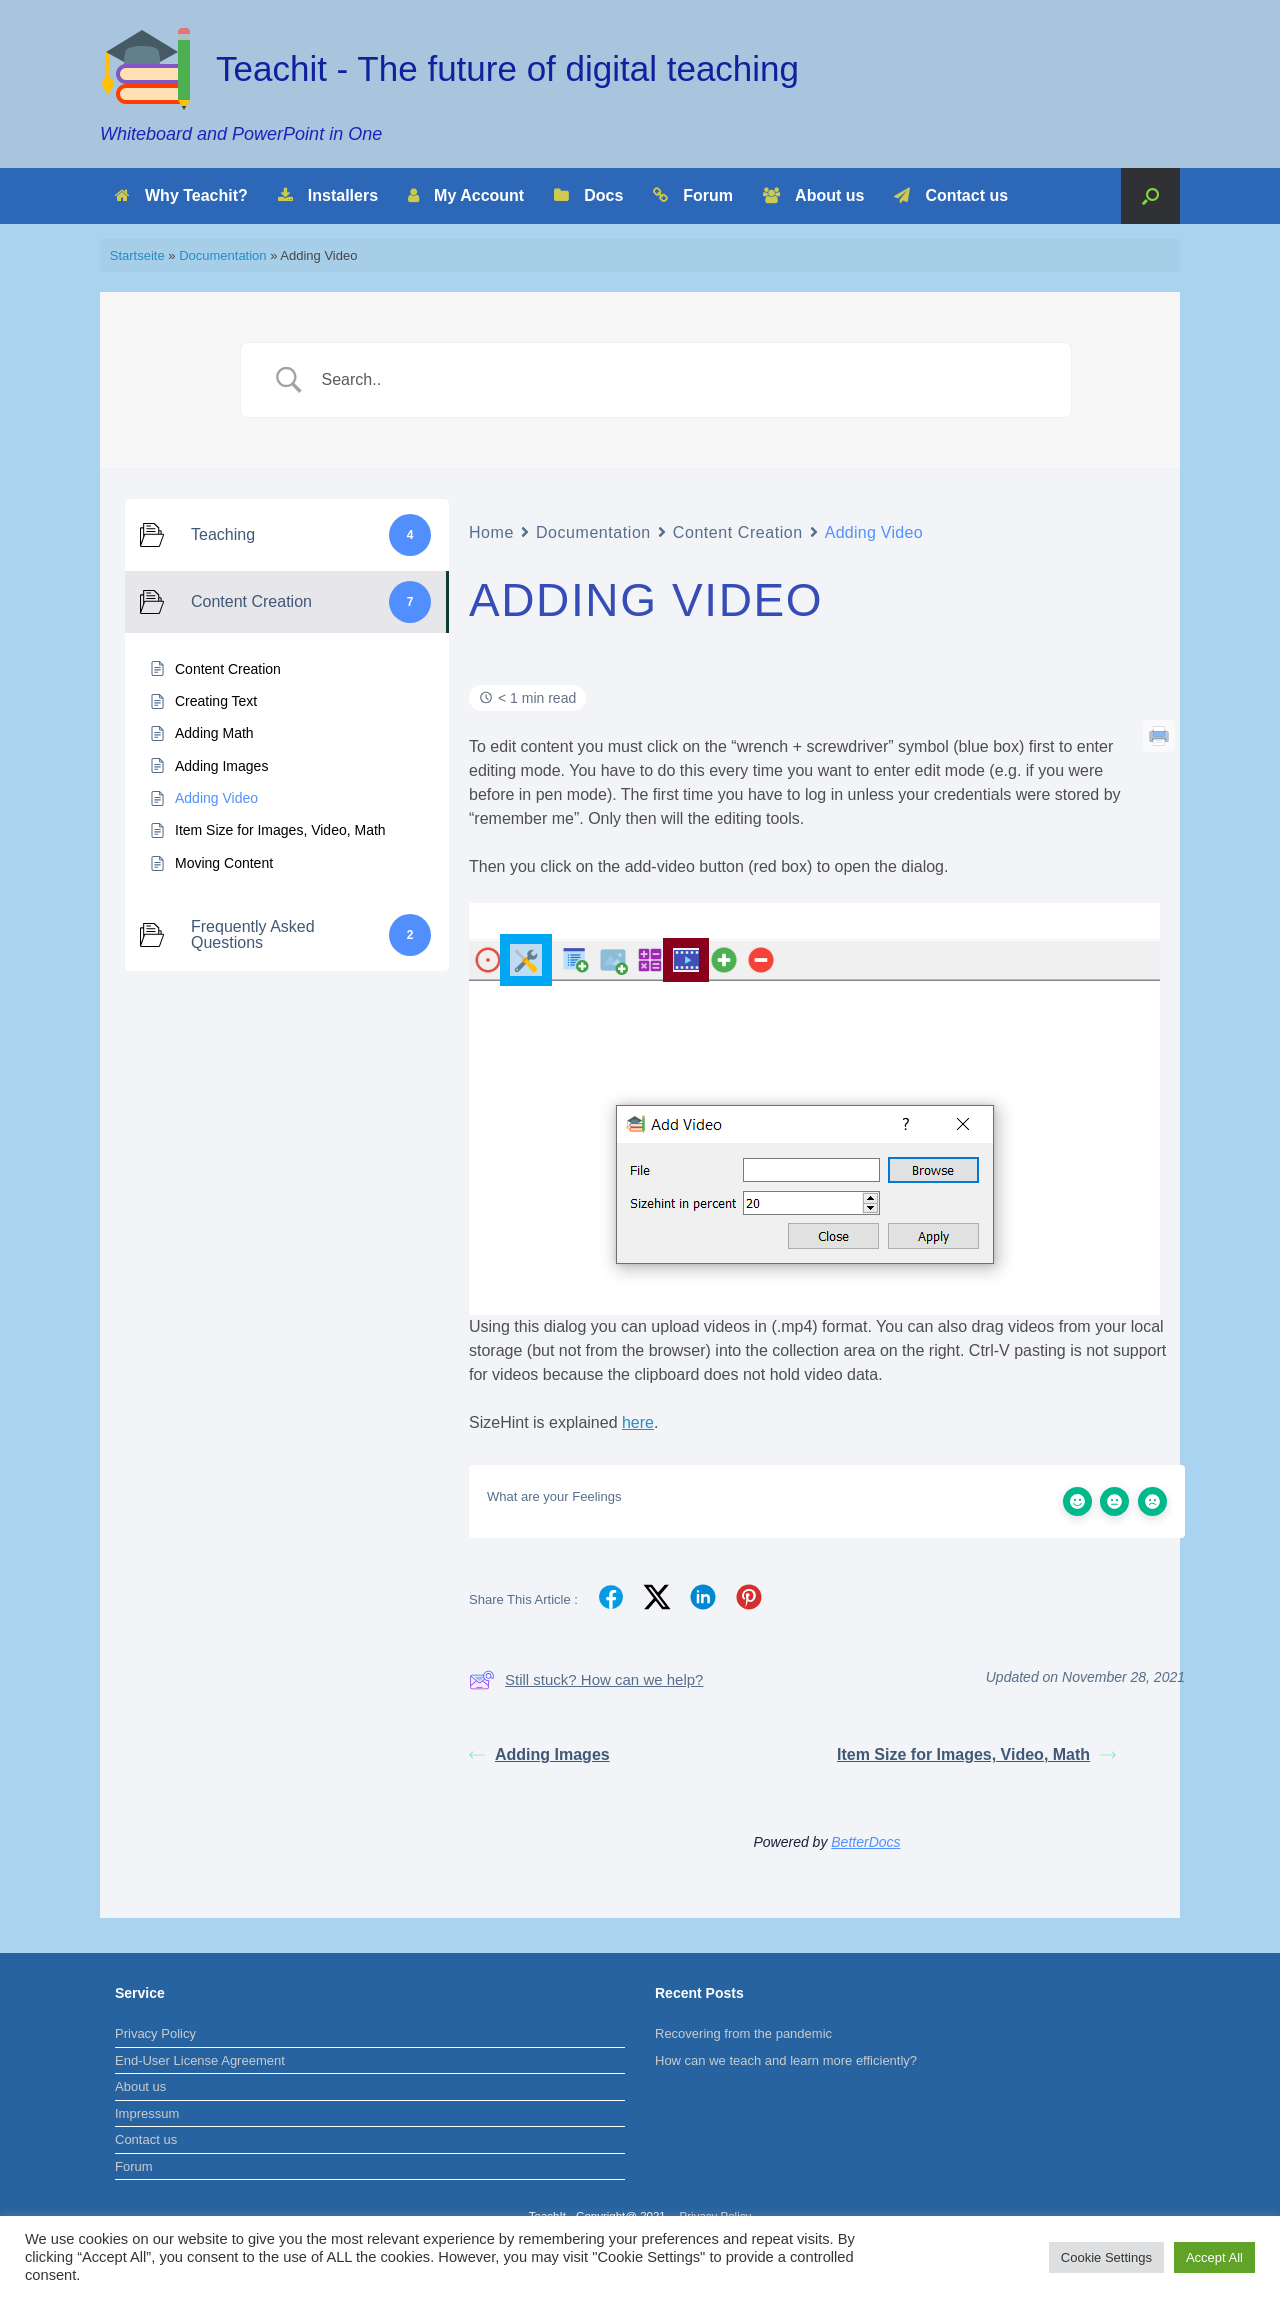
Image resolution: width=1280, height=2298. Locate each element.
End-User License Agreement (200, 2060)
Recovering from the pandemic (743, 2033)
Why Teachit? (181, 195)
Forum (693, 195)
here (638, 1422)
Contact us (951, 195)
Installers (328, 195)
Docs (588, 195)
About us (813, 195)
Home (491, 532)
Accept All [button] (1214, 2257)
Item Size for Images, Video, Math (976, 1754)
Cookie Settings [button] (1106, 2257)
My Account (466, 195)
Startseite (137, 255)
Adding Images (539, 1754)
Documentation (222, 255)
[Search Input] (682, 380)
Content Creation (738, 532)
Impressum (147, 2113)
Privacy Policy (155, 2033)
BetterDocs (865, 1842)
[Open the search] (1150, 196)
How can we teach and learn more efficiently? (786, 2060)
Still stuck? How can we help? (586, 1680)
